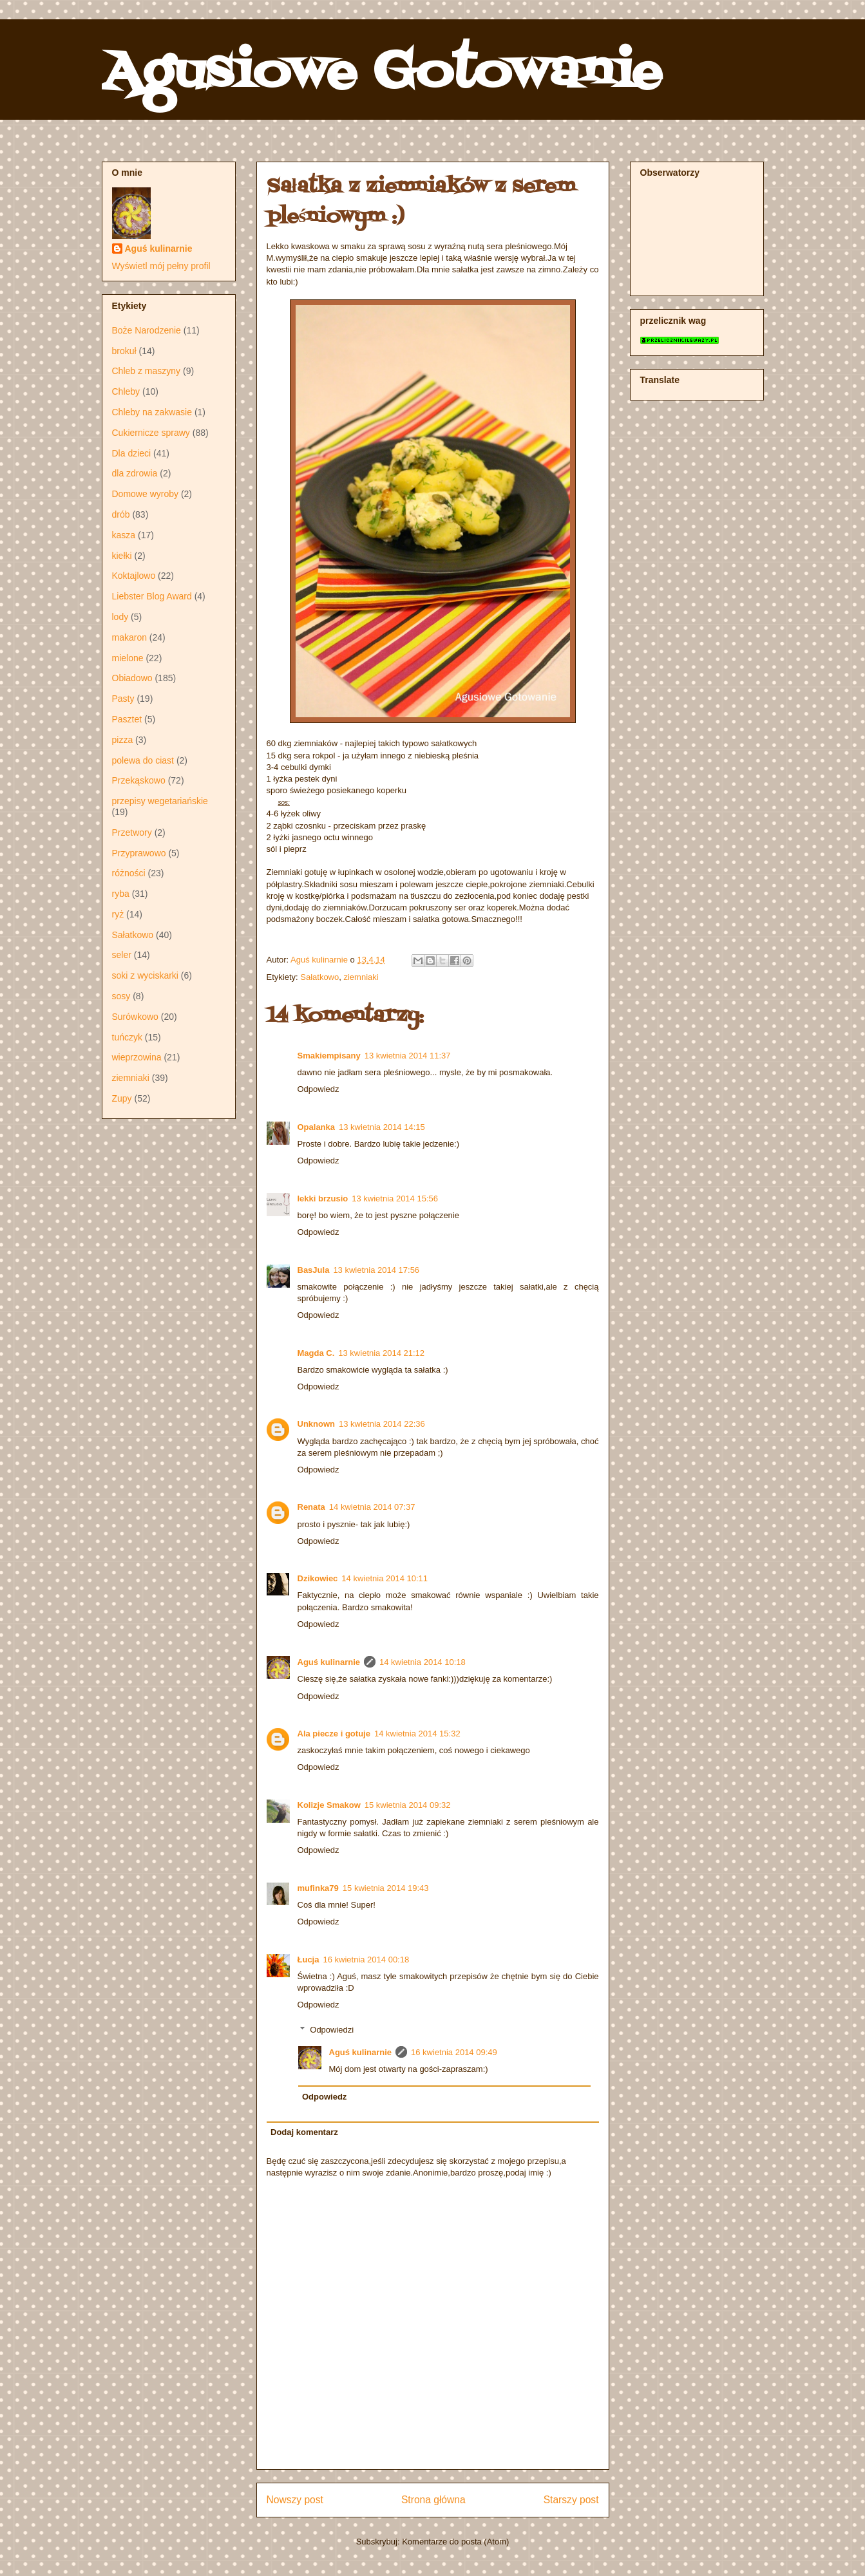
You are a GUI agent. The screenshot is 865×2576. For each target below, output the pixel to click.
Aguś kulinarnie (329, 1662)
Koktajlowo (134, 575)
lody (120, 617)
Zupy (122, 1098)
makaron (129, 637)
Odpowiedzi (332, 2030)
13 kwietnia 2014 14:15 (382, 1127)
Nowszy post (295, 2499)
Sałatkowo (319, 977)
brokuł (124, 351)
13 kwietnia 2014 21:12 (381, 1353)
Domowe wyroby (145, 494)
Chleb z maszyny (146, 371)
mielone (128, 658)
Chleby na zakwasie (152, 412)
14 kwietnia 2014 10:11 (384, 1578)
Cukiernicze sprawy (151, 433)
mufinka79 (318, 1888)
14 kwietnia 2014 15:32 (417, 1733)
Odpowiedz (318, 1089)
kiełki (122, 555)
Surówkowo (135, 1016)
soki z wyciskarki (145, 975)
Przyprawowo (139, 853)
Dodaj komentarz (304, 2132)
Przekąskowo (139, 780)
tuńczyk (127, 1037)
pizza (122, 740)
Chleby (126, 391)
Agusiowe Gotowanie (381, 73)
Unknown (317, 1424)
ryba (120, 893)
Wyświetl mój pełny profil (161, 266)
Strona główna (433, 2499)
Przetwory (132, 832)
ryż (118, 914)
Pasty (123, 698)
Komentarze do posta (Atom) (455, 2541)
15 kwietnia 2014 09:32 (408, 1805)
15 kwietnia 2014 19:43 (386, 1888)
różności (129, 873)
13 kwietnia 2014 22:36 (382, 1424)
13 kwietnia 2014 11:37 (408, 1055)
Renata (311, 1507)
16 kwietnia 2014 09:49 (454, 2052)
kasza (124, 535)
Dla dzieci (131, 453)
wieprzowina (137, 1057)
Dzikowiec (318, 1578)
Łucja (308, 1959)
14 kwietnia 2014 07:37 (372, 1507)
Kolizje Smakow (329, 1805)
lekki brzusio (323, 1198)
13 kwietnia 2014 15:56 (395, 1198)
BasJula (314, 1270)
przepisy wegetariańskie (160, 801)
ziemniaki (360, 977)
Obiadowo (132, 678)
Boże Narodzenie (146, 330)
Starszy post (571, 2499)
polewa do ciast (143, 760)
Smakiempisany (329, 1055)
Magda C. (316, 1353)
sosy (121, 996)
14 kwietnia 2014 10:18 (422, 1662)
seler (121, 955)
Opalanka (317, 1127)
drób (121, 514)
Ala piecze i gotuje (334, 1733)
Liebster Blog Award (152, 596)
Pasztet (127, 719)
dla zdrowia (135, 473)
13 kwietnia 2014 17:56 (376, 1270)
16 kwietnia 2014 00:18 (366, 1959)
